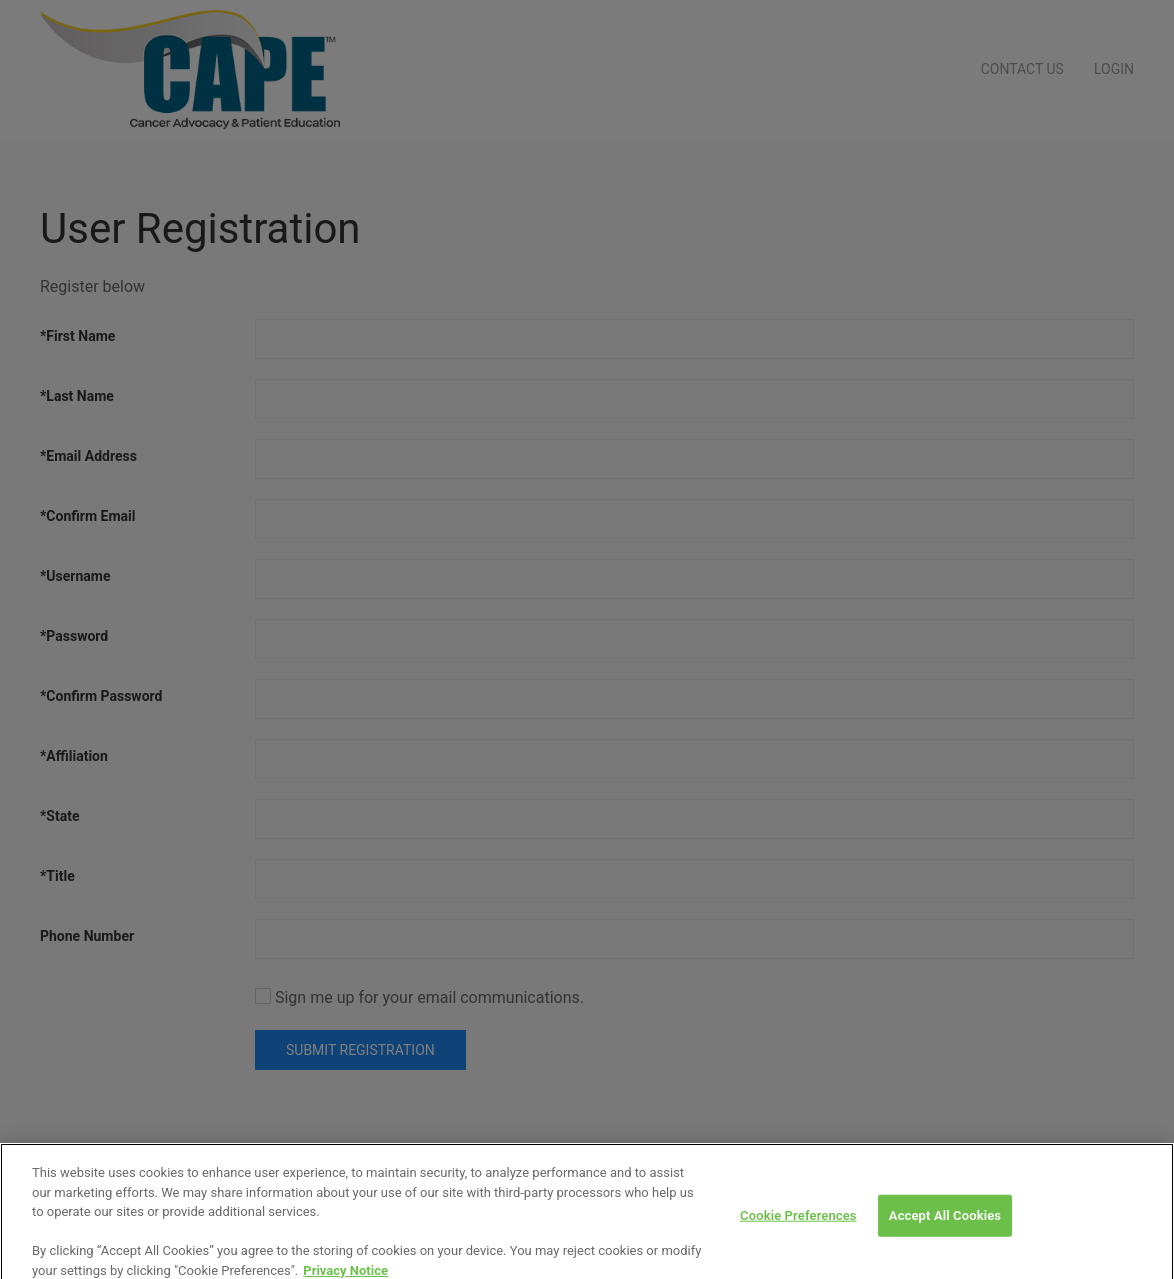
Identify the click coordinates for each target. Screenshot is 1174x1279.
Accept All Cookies (945, 1224)
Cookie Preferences (798, 1224)
